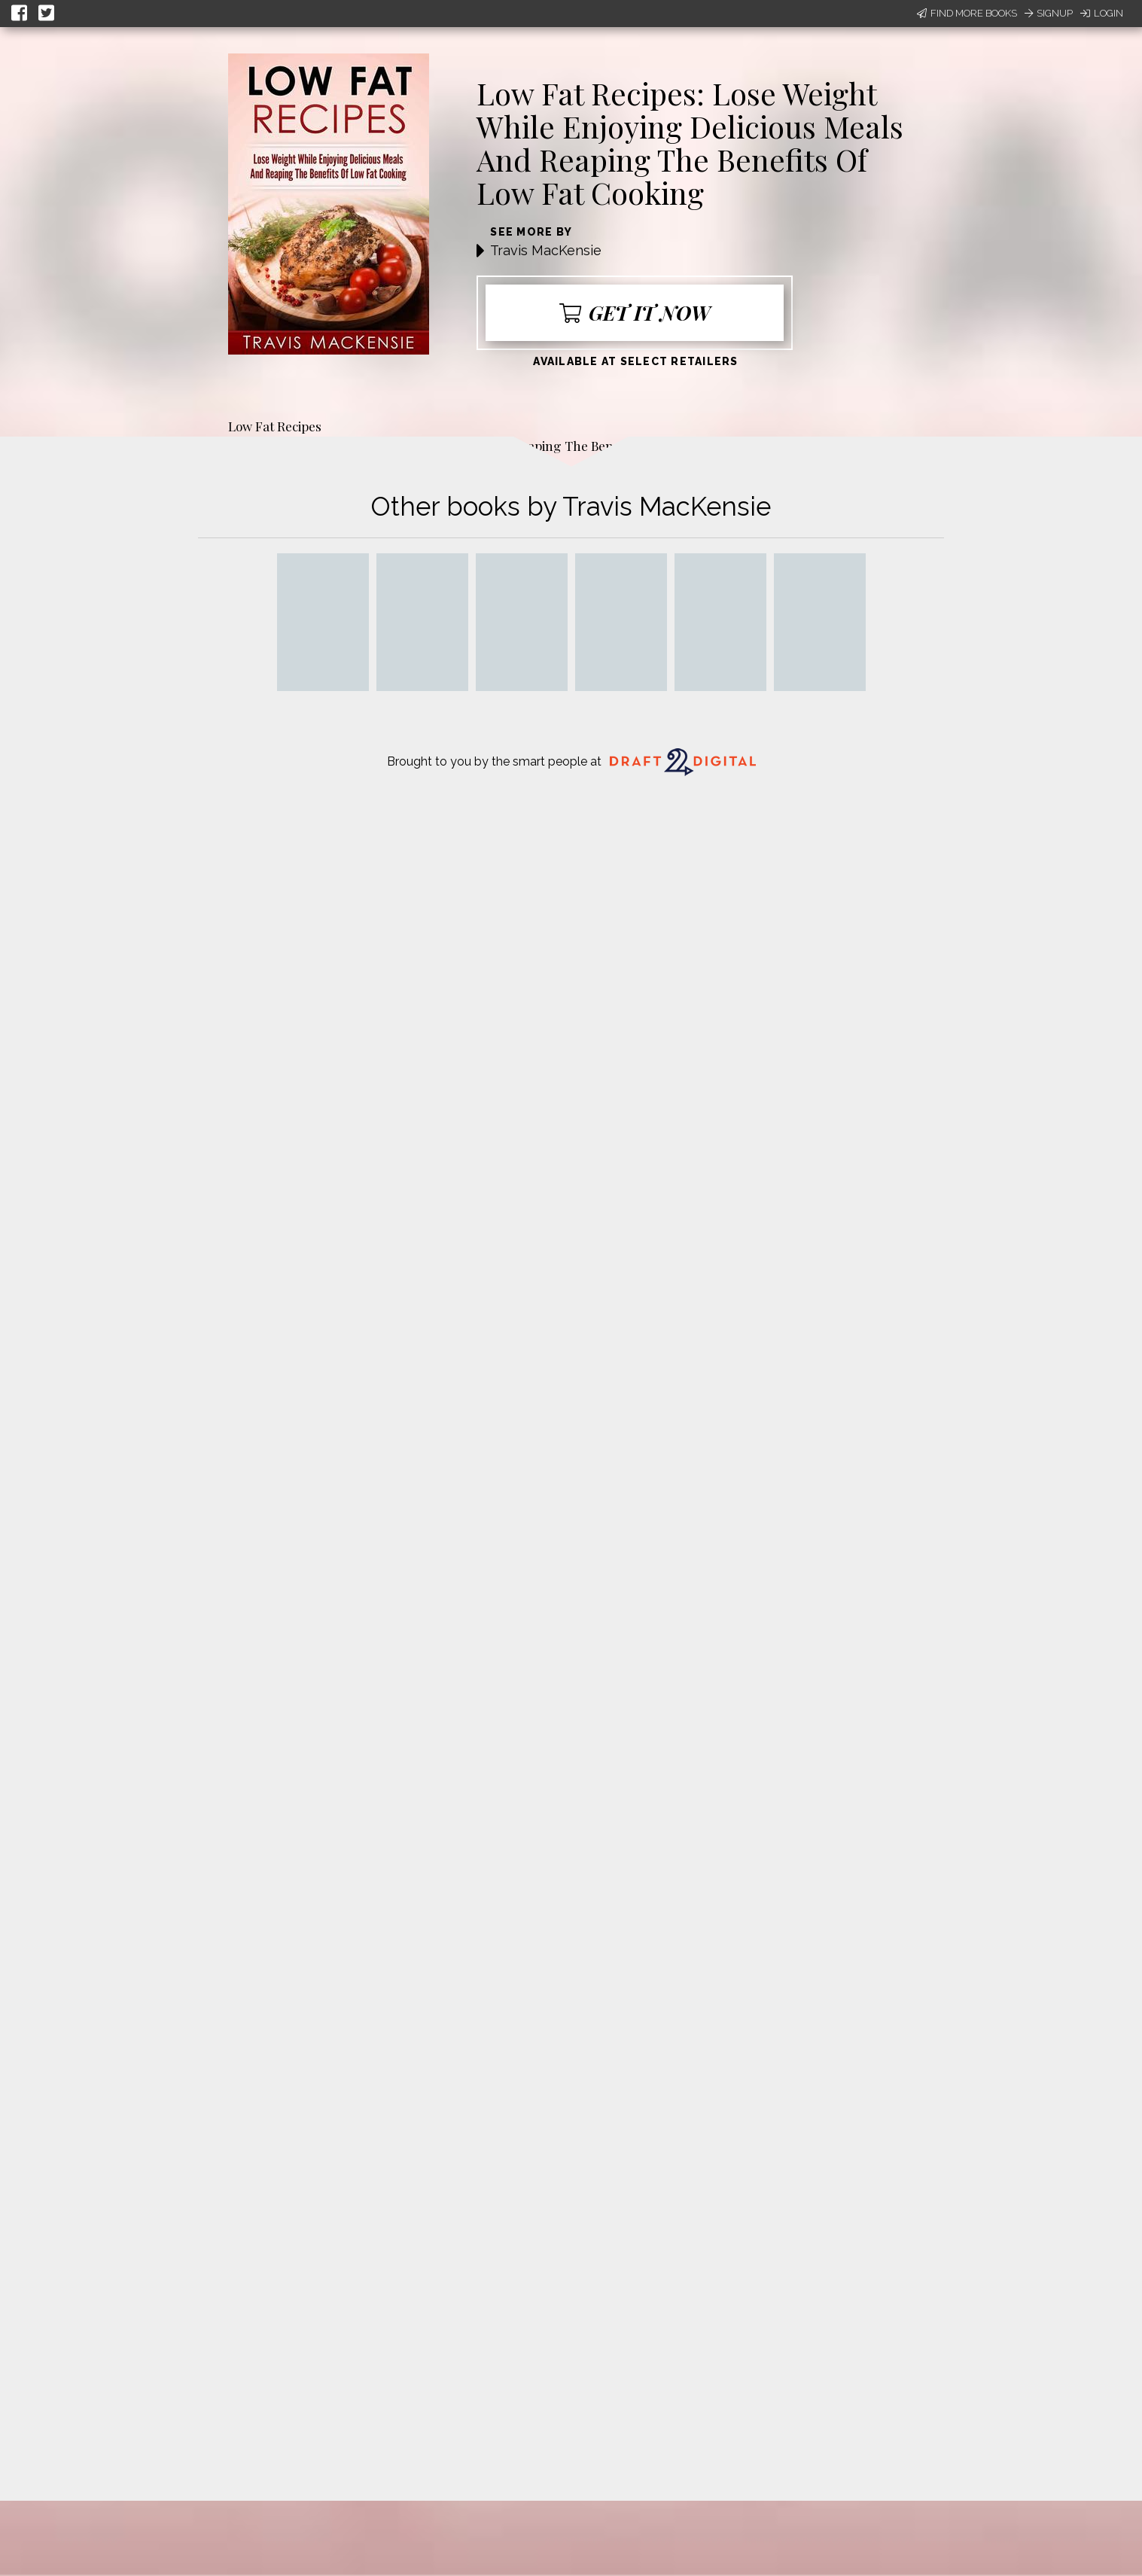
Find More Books (967, 13)
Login (1101, 13)
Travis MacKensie (545, 250)
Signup (1049, 13)
